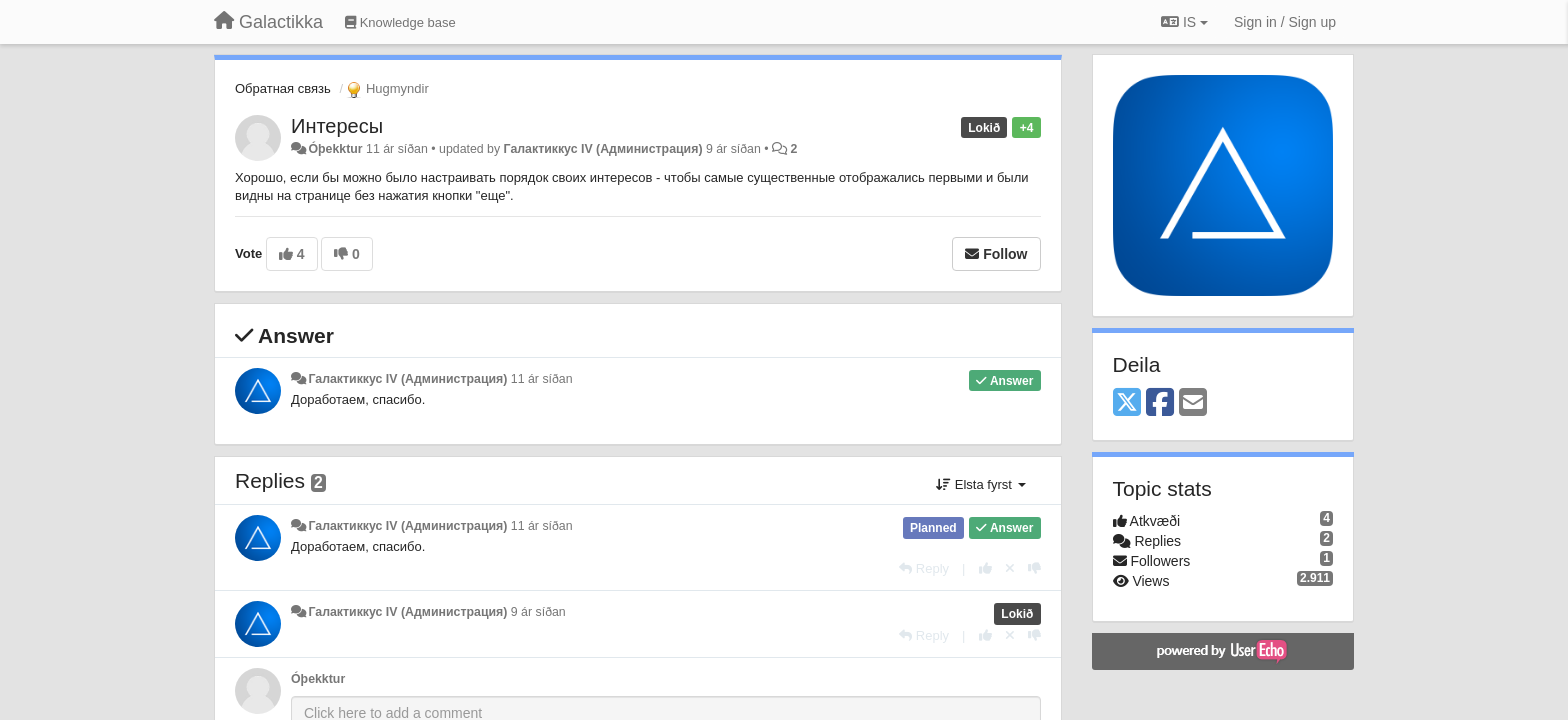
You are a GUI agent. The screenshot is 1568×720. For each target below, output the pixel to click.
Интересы (337, 126)
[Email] (1193, 403)
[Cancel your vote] (1010, 568)
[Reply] (924, 568)
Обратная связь (283, 88)
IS (1184, 22)
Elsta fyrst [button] (980, 484)
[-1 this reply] (1034, 568)
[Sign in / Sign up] (1285, 22)
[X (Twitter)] (1127, 403)
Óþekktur (335, 149)
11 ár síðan (542, 379)
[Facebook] (1160, 403)
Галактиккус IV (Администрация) (603, 149)
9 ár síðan (538, 612)
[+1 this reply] (985, 568)
